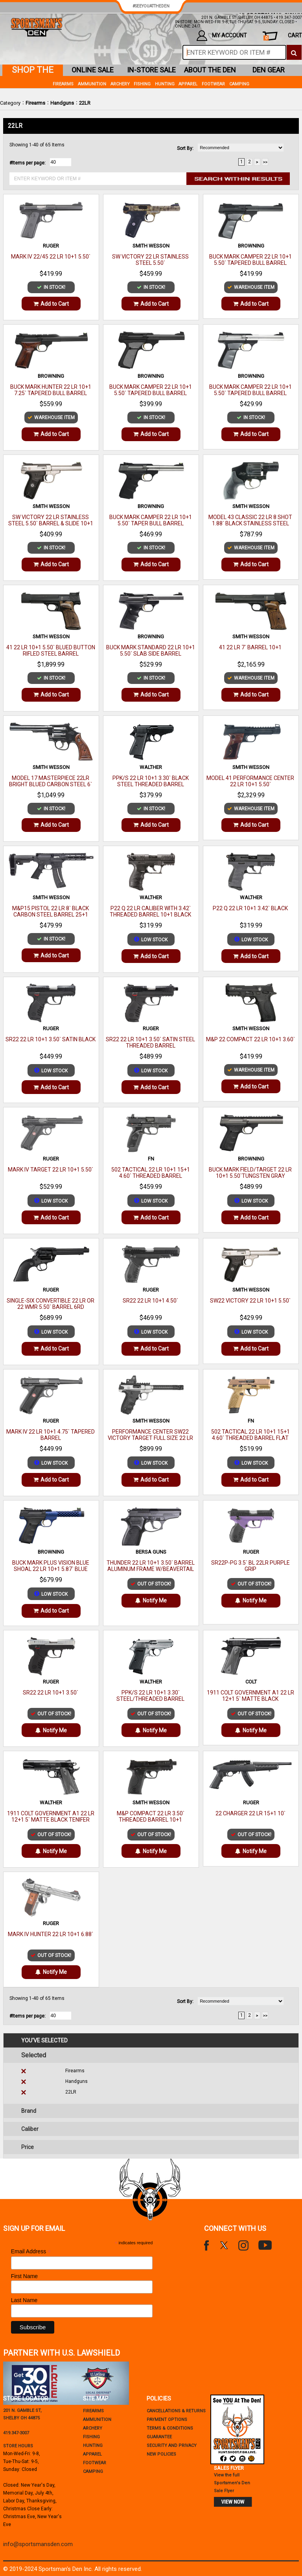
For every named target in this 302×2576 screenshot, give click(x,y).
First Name (24, 2276)
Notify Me (151, 1600)
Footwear (213, 84)
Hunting (165, 84)
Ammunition (92, 84)
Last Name (24, 2300)
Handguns (62, 103)
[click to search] (294, 52)
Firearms (35, 103)
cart (282, 36)
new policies (161, 2454)
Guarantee (159, 2436)
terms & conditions (170, 2428)
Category (10, 103)
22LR (84, 103)
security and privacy (172, 2445)
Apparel (188, 84)
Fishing (142, 84)
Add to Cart (51, 304)
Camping (239, 84)
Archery (120, 84)
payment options (167, 2419)
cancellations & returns (176, 2410)
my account (222, 35)
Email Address (31, 2251)
